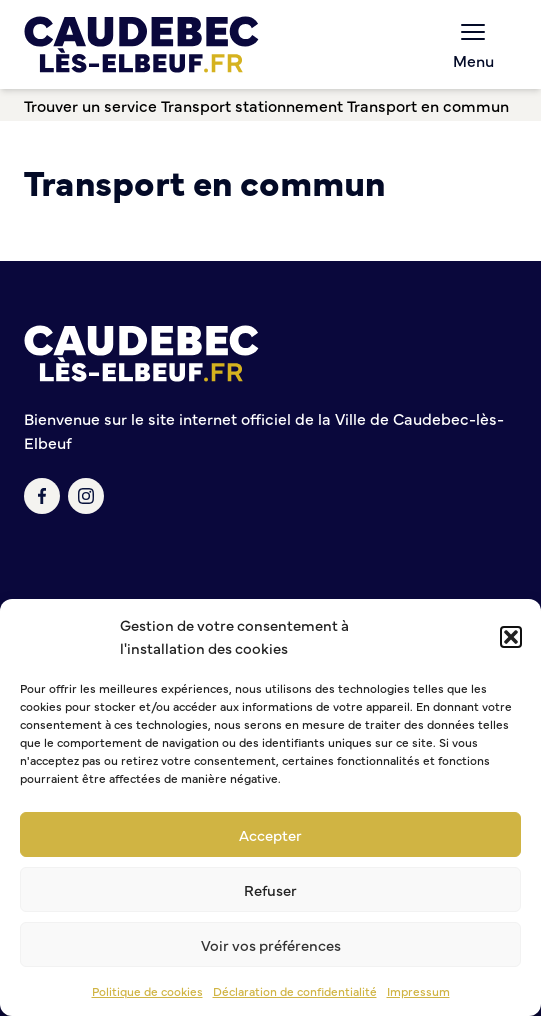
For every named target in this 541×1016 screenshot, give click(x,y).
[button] (511, 637)
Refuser (270, 889)
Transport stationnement (252, 105)
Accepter (270, 834)
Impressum (418, 991)
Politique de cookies (147, 991)
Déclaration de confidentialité (295, 991)
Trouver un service (90, 105)
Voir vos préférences (271, 944)
